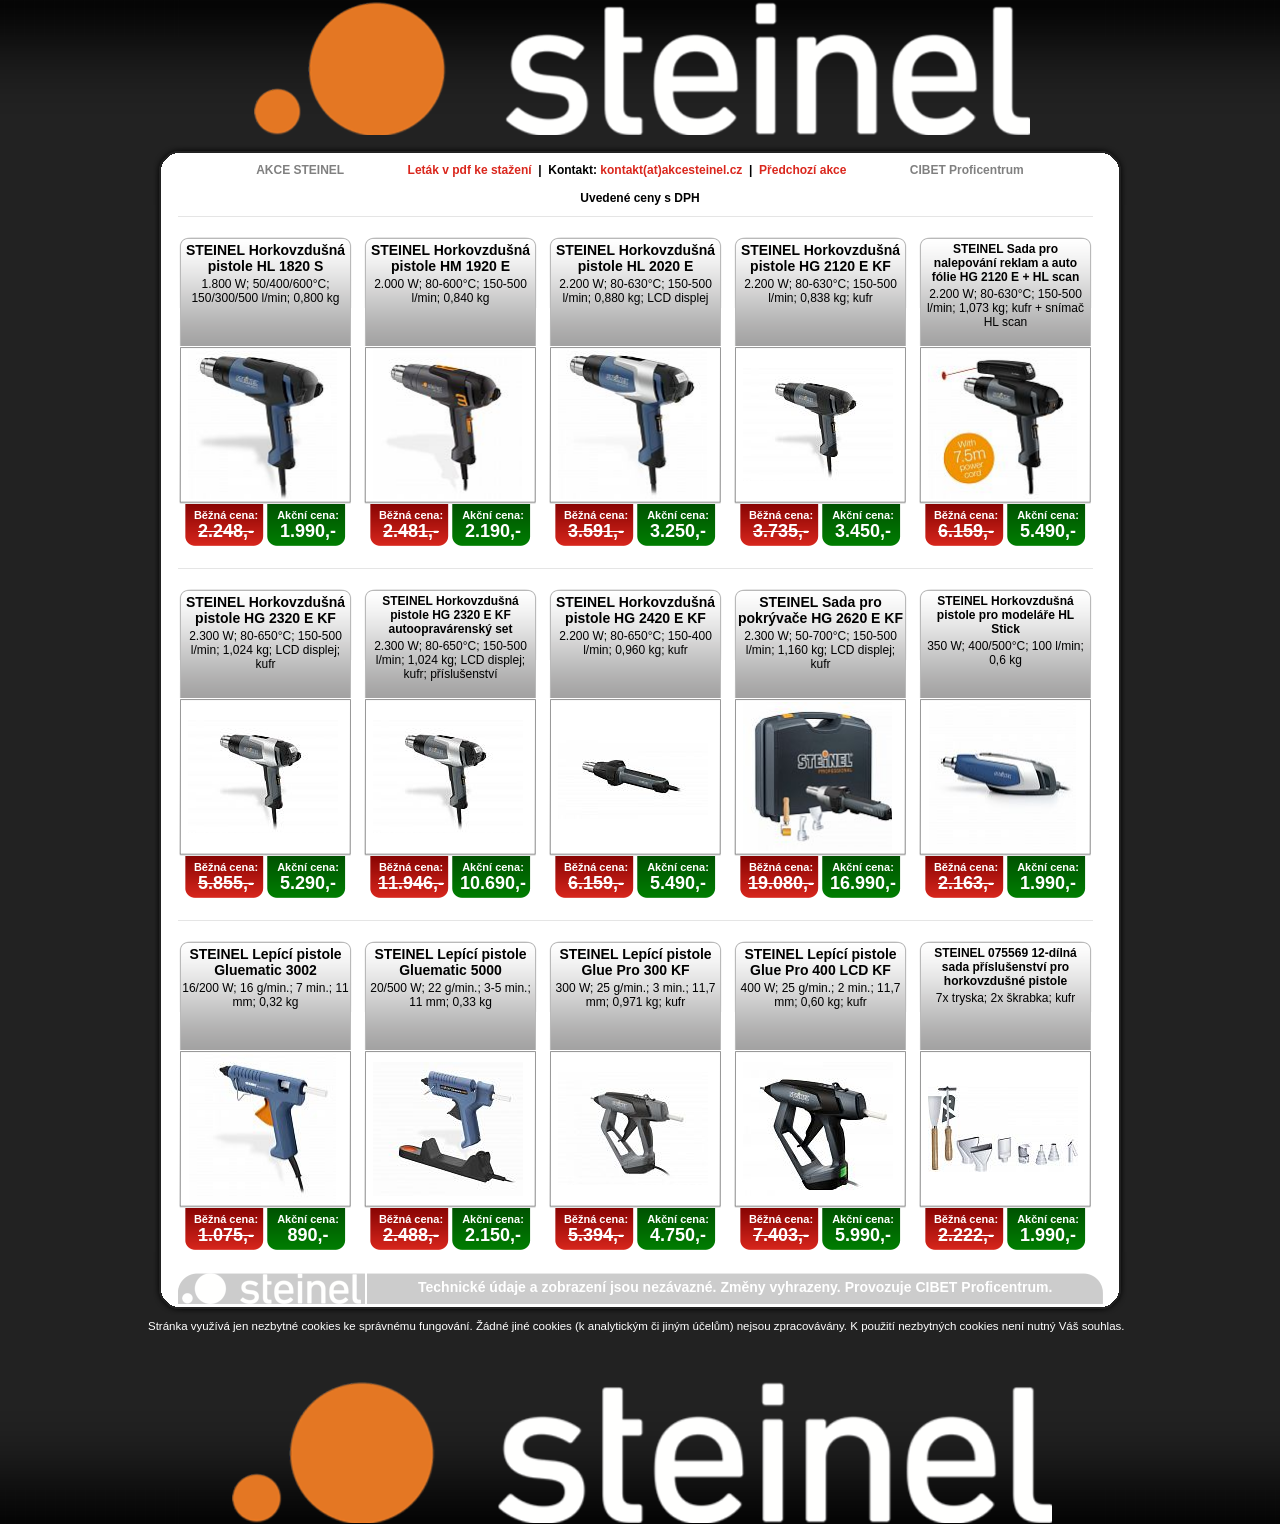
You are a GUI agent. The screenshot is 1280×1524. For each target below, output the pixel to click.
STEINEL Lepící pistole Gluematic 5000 (450, 962)
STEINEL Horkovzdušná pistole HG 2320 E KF (265, 610)
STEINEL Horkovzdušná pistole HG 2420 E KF (635, 610)
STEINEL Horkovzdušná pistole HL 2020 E (635, 258)
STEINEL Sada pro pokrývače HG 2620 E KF (820, 610)
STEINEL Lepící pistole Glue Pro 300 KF (635, 962)
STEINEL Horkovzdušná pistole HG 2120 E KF (820, 258)
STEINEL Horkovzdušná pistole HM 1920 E (450, 258)
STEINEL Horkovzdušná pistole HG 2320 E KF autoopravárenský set (450, 615)
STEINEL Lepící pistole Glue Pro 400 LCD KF (820, 962)
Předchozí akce (802, 170)
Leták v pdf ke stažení (470, 170)
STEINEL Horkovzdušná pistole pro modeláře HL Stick (1005, 615)
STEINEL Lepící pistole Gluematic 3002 (265, 962)
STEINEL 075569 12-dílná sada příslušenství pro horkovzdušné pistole (1005, 967)
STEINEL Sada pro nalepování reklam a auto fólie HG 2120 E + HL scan (1006, 263)
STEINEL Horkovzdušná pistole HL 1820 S (265, 258)
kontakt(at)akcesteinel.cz (671, 170)
